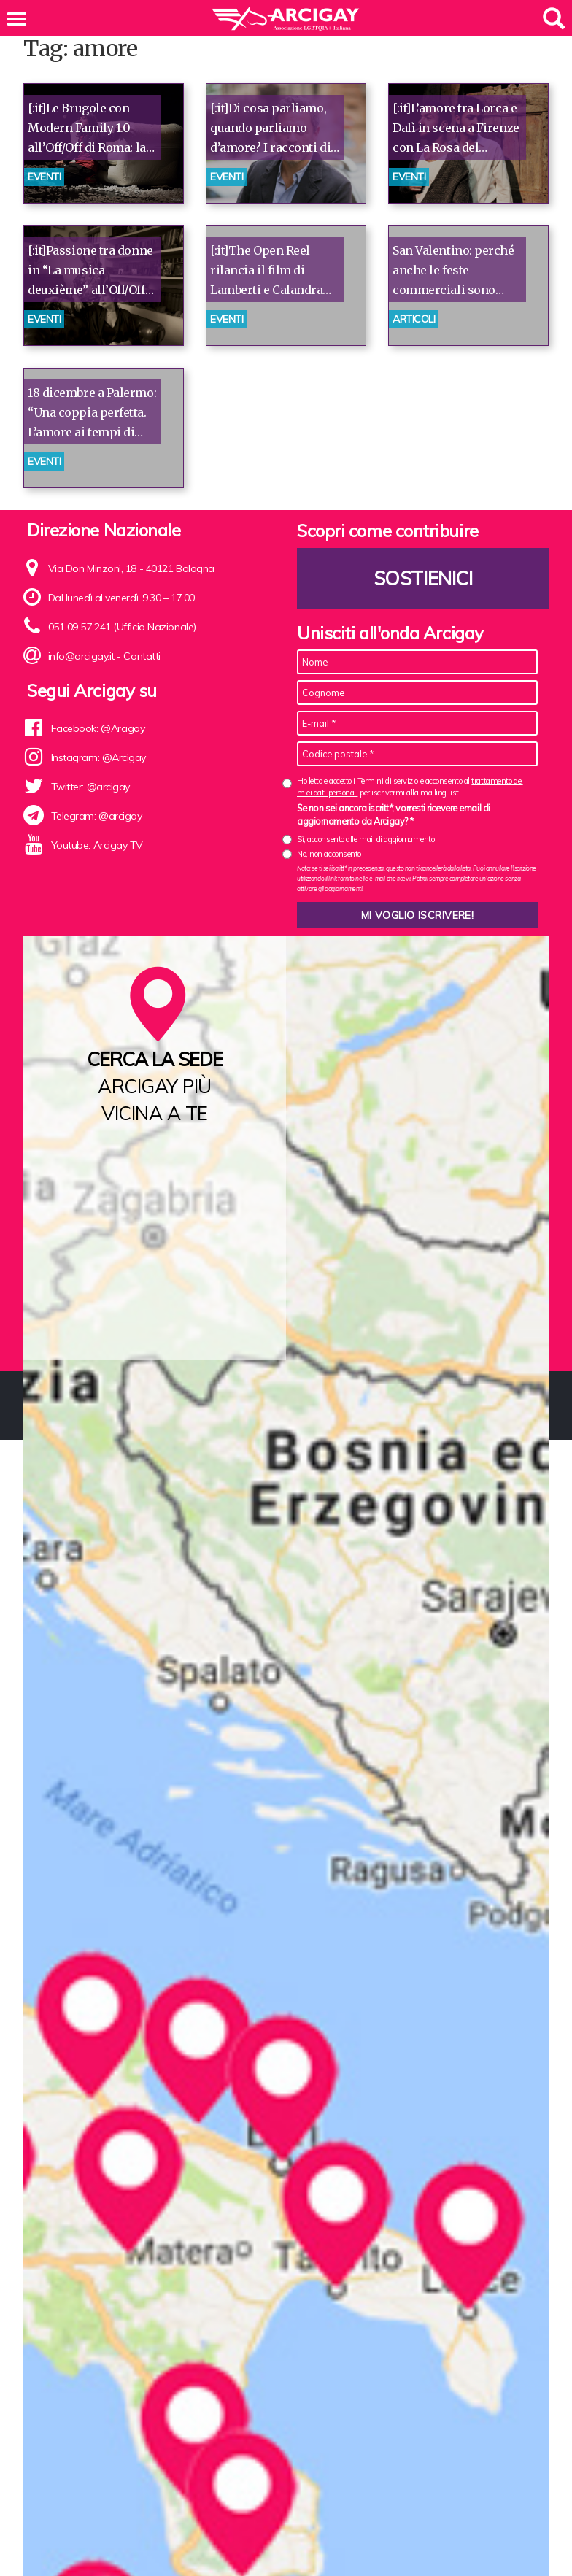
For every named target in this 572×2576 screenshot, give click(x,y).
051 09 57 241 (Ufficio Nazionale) (122, 626)
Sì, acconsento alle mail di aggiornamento (366, 839)
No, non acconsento (329, 854)
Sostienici (423, 578)
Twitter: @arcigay (90, 786)
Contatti (141, 656)
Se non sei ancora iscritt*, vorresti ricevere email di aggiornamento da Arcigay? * (393, 814)
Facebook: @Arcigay (97, 728)
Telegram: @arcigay (96, 815)
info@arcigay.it (81, 656)
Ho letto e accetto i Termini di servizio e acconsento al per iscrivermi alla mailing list (410, 786)
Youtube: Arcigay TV (96, 845)
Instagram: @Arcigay (98, 757)
